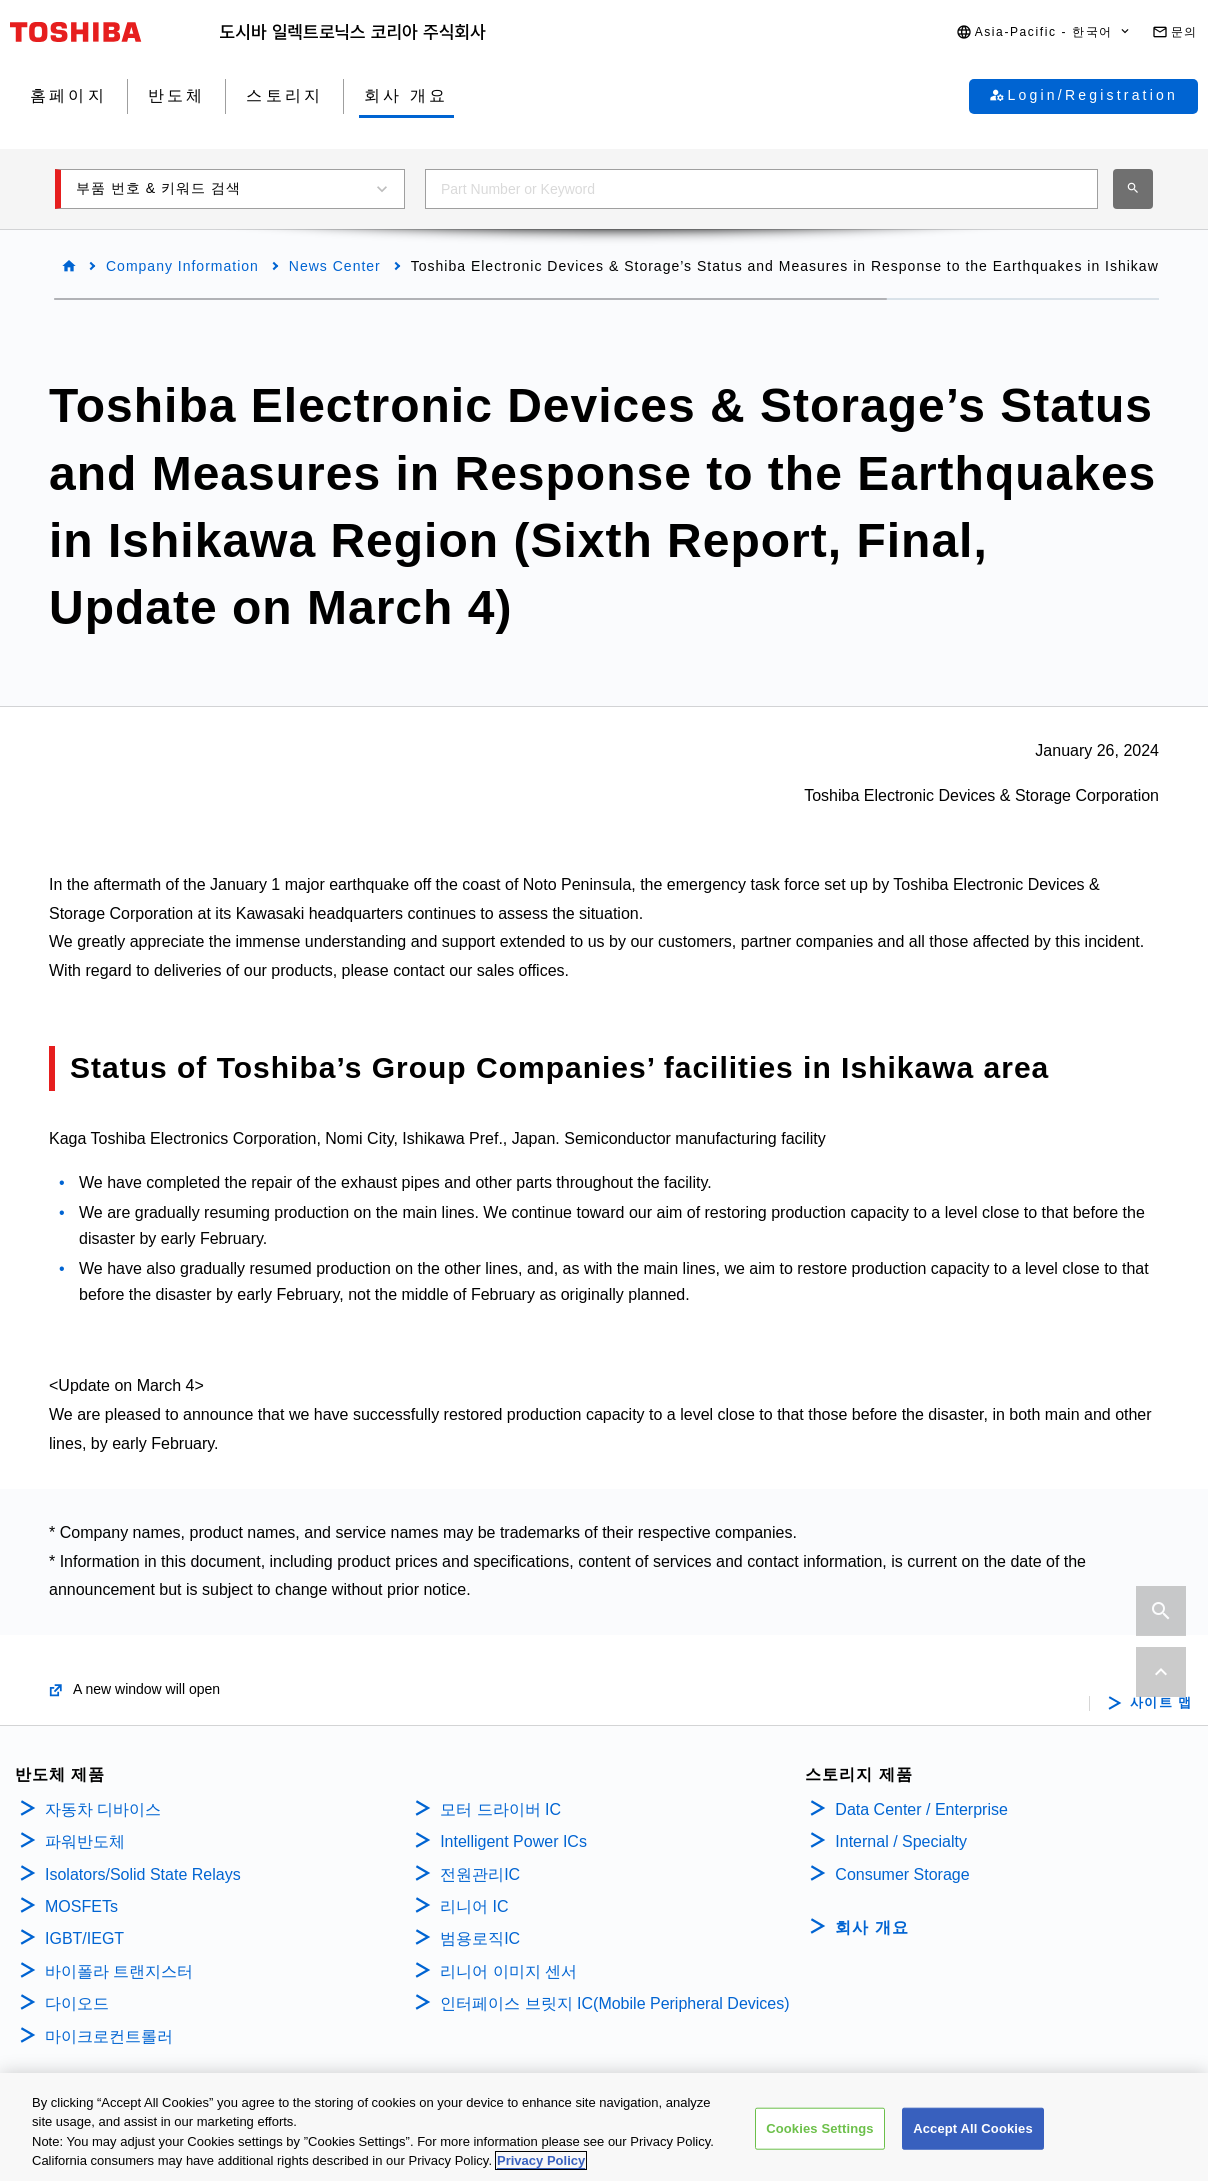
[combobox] (761, 189)
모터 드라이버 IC (500, 1809)
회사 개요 (871, 1927)
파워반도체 (85, 1841)
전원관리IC (480, 1874)
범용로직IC (480, 1938)
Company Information (182, 266)
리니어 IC (474, 1906)
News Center (335, 266)
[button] (1044, 32)
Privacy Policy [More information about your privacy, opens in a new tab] (541, 2167)
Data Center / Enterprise (921, 1809)
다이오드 (77, 2003)
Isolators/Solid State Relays (143, 1874)
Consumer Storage (902, 1874)
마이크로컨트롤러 (109, 2036)
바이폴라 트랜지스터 (119, 1971)
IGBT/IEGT (84, 1938)
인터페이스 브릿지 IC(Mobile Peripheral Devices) (614, 2003)
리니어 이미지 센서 (508, 1971)
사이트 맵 (1161, 1703)
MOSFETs (81, 1906)
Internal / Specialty (901, 1841)
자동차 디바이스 (103, 1809)
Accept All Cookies (973, 2134)
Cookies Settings (820, 2134)
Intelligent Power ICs (513, 1841)
